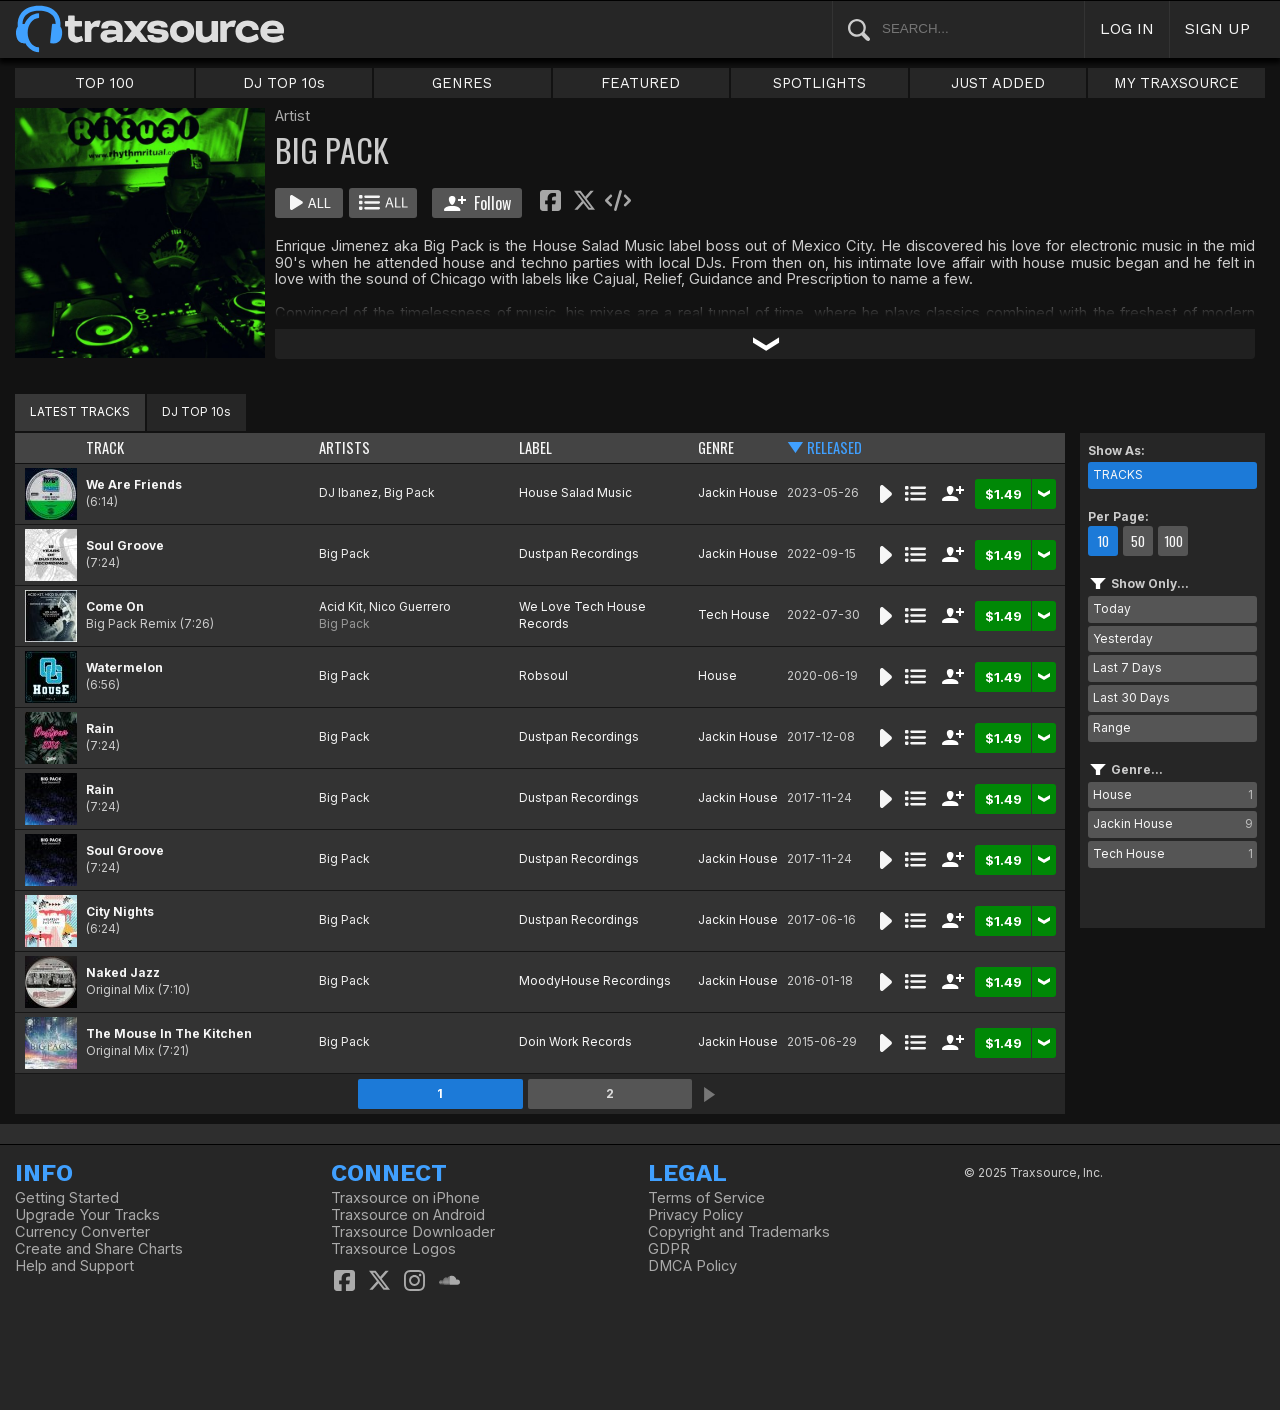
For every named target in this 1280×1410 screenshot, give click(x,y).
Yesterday (1123, 638)
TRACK (105, 447)
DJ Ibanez (348, 492)
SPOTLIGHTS (819, 83)
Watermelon (124, 667)
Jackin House (738, 492)
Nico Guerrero (410, 606)
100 (1173, 541)
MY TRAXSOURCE (1176, 83)
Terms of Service (706, 1198)
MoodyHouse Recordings (595, 980)
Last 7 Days (1127, 667)
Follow (477, 203)
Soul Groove (125, 545)
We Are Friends (134, 484)
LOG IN (1127, 28)
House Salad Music (575, 492)
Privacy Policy (695, 1215)
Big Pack (409, 492)
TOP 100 (104, 83)
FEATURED (640, 83)
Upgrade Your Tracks (87, 1215)
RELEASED (834, 447)
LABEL (535, 447)
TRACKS (1118, 474)
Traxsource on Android (408, 1215)
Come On (115, 606)
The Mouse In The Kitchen (169, 1033)
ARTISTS (344, 447)
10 (1103, 541)
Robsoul (543, 675)
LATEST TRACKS (80, 411)
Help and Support (74, 1266)
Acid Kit (341, 606)
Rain (100, 728)
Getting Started (67, 1198)
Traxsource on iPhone (405, 1198)
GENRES (462, 83)
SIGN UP (1217, 28)
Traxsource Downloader (413, 1232)
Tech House (734, 614)
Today (1112, 608)
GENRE (716, 447)
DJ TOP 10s (284, 83)
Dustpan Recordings (579, 553)
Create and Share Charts (99, 1249)
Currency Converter (82, 1232)
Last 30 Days (1131, 697)
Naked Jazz (123, 972)
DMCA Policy (692, 1266)
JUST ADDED (998, 83)
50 (1138, 541)
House (717, 675)
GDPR (669, 1249)
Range (1112, 727)
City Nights (120, 911)
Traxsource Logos (393, 1249)
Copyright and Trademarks (739, 1232)
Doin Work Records (575, 1041)
